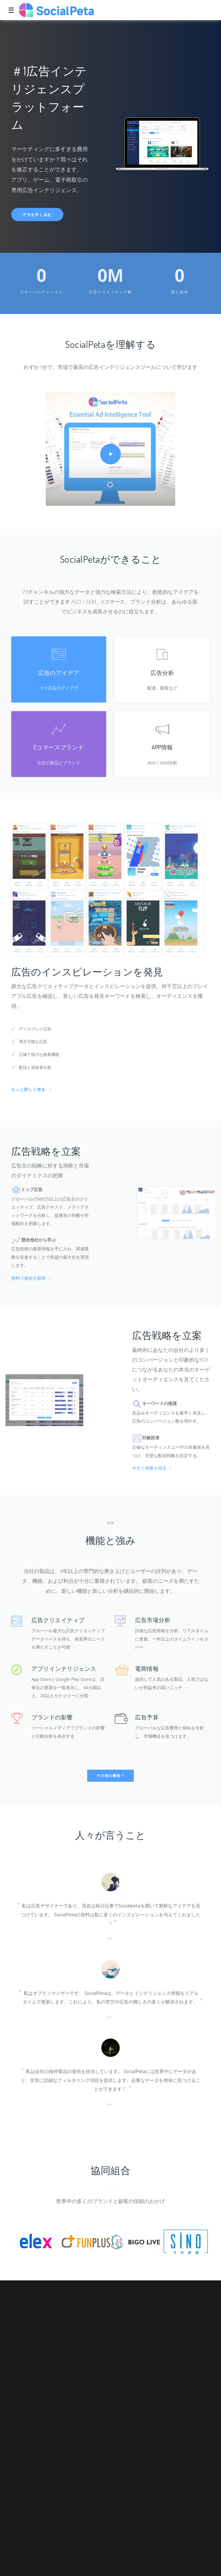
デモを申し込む (37, 214)
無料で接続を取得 (31, 1278)
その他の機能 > (110, 1775)
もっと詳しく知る (31, 1089)
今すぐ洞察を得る (152, 1468)
